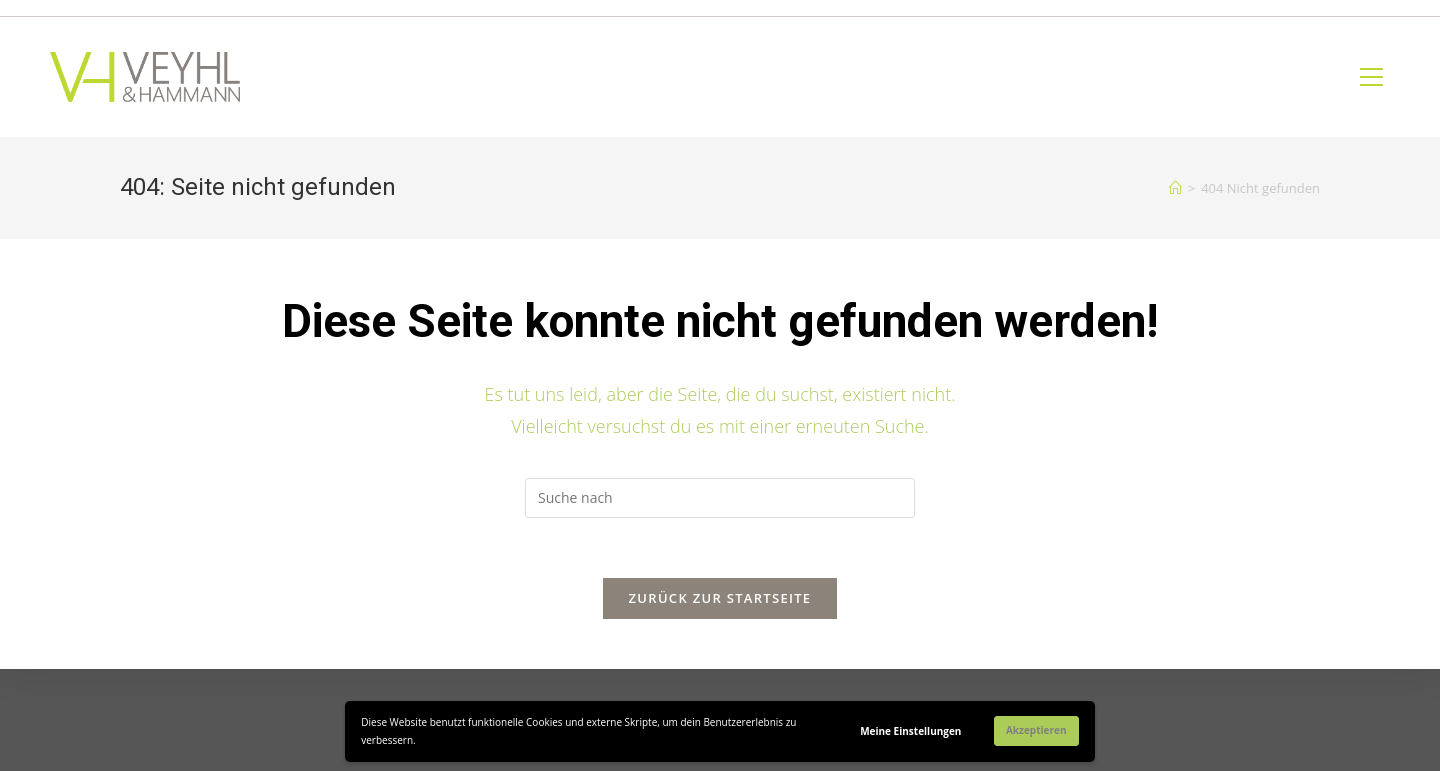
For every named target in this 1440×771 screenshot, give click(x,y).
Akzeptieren (1036, 730)
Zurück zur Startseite (720, 598)
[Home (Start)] (1175, 188)
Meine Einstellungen (910, 731)
